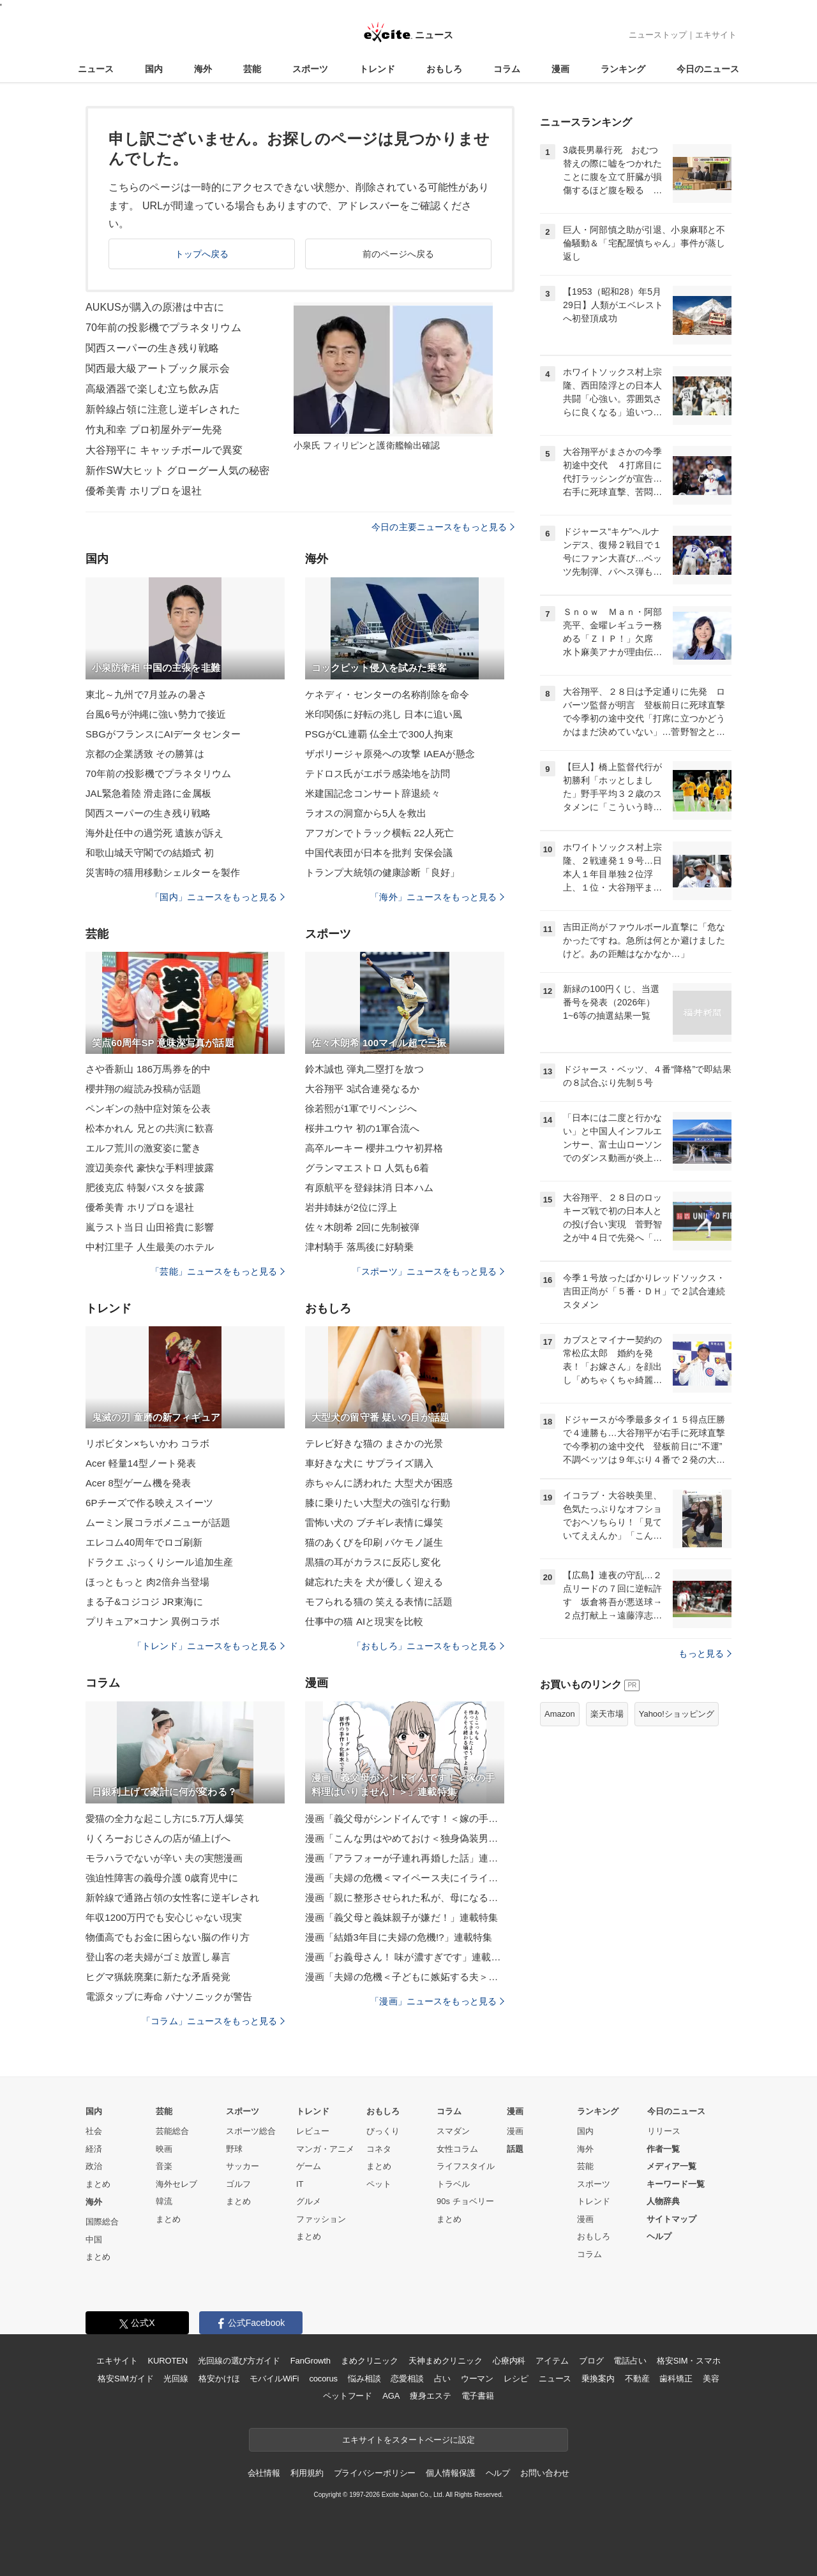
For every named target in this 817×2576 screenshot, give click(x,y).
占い (442, 2378)
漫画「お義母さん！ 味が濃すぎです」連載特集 (404, 1956)
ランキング (623, 69)
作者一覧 (663, 2149)
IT (300, 2184)
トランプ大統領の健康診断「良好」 (382, 872)
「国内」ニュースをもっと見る (218, 897)
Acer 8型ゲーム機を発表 (138, 1482)
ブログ (591, 2360)
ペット (378, 2184)
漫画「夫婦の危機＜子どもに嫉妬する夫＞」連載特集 (404, 1976)
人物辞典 (663, 2201)
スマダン (453, 2131)
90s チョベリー (465, 2201)
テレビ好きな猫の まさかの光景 (374, 1443)
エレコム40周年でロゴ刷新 (144, 1542)
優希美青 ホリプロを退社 (144, 490)
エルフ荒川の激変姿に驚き (143, 1148)
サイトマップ (671, 2219)
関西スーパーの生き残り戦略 (153, 348)
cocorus (323, 2378)
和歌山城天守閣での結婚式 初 (150, 852)
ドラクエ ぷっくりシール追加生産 (159, 1562)
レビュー (312, 2131)
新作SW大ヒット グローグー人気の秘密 (178, 470)
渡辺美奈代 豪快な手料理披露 (150, 1167)
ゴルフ (238, 2184)
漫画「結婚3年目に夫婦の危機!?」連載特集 (398, 1937)
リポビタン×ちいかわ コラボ (148, 1443)
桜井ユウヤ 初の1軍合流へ (362, 1128)
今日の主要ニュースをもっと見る (442, 527)
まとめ (98, 2184)
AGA (391, 2396)
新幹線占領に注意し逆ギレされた (163, 409)
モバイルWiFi (274, 2378)
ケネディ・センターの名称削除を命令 (387, 694)
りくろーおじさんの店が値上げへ (158, 1838)
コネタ (378, 2149)
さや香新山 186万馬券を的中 (148, 1068)
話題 (515, 2149)
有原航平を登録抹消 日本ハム (369, 1187)
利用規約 (306, 2473)
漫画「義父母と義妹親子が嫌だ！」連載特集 (401, 1917)
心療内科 (509, 2360)
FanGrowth (310, 2360)
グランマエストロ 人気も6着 (367, 1167)
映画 (164, 2149)
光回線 (175, 2378)
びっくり (383, 2131)
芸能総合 (172, 2131)
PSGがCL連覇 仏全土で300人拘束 (379, 734)
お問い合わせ (544, 2473)
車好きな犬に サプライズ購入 (369, 1463)
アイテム (552, 2360)
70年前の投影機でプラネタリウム (163, 327)
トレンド (377, 69)
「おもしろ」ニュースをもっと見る (428, 1646)
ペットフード (347, 2396)
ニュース (96, 69)
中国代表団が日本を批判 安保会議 (379, 852)
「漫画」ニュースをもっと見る (437, 2001)
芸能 (252, 69)
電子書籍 (477, 2396)
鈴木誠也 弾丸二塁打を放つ (364, 1068)
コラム (506, 69)
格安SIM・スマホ (689, 2360)
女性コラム (457, 2149)
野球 (234, 2149)
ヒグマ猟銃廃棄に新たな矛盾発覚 (158, 1976)
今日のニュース (708, 69)
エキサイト (716, 35)
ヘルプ (659, 2236)
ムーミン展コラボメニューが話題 (158, 1522)
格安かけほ (219, 2378)
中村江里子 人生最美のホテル (150, 1246)
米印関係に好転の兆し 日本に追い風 (383, 714)
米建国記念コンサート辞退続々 (372, 793)
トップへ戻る (202, 254)
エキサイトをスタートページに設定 (408, 2440)
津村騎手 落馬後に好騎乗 (359, 1246)
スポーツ (310, 69)
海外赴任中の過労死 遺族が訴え (154, 832)
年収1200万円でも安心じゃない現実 (164, 1917)
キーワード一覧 (676, 2184)
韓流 (164, 2201)
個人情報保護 (450, 2473)
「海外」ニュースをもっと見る (437, 897)
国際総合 (102, 2221)
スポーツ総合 (251, 2131)
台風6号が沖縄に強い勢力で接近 (156, 714)
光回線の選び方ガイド (239, 2360)
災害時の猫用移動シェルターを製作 (163, 872)
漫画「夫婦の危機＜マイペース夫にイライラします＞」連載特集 (404, 1877)
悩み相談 (364, 2378)
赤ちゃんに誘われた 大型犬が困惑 (379, 1482)
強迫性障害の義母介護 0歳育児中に (162, 1877)
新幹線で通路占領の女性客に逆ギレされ (172, 1897)
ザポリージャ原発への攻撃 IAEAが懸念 (390, 753)
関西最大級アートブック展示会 (158, 368)
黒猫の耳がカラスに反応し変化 (372, 1562)
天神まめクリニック (445, 2360)
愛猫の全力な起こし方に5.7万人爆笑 (165, 1818)
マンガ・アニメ (325, 2149)
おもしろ (444, 69)
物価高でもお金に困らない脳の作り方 (168, 1937)
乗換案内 (597, 2378)
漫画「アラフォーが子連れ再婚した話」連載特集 (404, 1858)
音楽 (164, 2166)
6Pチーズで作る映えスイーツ (149, 1502)
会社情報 (264, 2473)
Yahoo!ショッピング (676, 1714)
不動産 (637, 2378)
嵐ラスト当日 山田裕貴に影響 (150, 1227)
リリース (663, 2131)
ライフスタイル (466, 2166)
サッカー (242, 2166)
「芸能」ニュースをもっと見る (218, 1271)
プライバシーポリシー (375, 2473)
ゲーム (308, 2166)
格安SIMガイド (125, 2378)
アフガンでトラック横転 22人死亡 (379, 832)
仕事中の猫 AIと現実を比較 (364, 1621)
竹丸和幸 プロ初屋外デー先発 (154, 429)
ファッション (321, 2219)
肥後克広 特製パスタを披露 (145, 1187)
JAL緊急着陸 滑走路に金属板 (148, 793)
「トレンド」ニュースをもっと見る (209, 1646)
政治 (94, 2166)
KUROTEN (167, 2360)
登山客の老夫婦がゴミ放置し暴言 (158, 1956)
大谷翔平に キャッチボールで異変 (164, 450)
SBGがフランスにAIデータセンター (163, 734)
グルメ (308, 2201)
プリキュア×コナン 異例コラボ (153, 1621)
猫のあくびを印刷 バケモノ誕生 (374, 1542)
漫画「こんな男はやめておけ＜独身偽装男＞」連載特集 (404, 1838)
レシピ (516, 2378)
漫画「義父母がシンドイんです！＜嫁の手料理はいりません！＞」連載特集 (404, 1818)
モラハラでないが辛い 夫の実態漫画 (164, 1858)
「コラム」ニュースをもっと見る (213, 2021)
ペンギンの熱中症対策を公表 (148, 1108)
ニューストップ (658, 35)
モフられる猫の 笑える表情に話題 (379, 1601)
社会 (94, 2131)
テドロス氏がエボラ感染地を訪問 (377, 773)
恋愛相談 (407, 2378)
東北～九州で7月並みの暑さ (146, 694)
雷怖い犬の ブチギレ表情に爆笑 (374, 1522)
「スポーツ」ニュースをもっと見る (428, 1271)
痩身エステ (430, 2396)
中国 (94, 2239)
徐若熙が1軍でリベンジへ (361, 1108)
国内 (154, 69)
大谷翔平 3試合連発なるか (362, 1088)
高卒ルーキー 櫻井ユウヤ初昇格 (374, 1148)
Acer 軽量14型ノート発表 (141, 1463)
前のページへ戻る (399, 254)
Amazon (559, 1714)
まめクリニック (369, 2360)
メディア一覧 (671, 2166)
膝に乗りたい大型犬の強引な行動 (377, 1502)
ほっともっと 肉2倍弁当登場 (147, 1581)
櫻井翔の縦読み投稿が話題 (143, 1088)
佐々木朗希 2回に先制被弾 (362, 1227)
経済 (94, 2149)
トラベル (453, 2184)
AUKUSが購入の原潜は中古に (155, 307)
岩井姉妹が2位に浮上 (351, 1207)
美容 (711, 2378)
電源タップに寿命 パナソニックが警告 (169, 1996)
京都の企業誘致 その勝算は (145, 753)
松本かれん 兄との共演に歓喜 (150, 1128)
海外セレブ (176, 2184)
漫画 (560, 69)
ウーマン (477, 2378)
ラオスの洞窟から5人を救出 (365, 813)
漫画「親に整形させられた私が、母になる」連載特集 (404, 1897)
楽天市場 (607, 1714)
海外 (203, 69)
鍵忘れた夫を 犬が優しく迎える (374, 1581)
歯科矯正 (675, 2378)
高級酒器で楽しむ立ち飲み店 (153, 388)
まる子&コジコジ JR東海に (144, 1601)
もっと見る (704, 1653)
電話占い (629, 2360)
